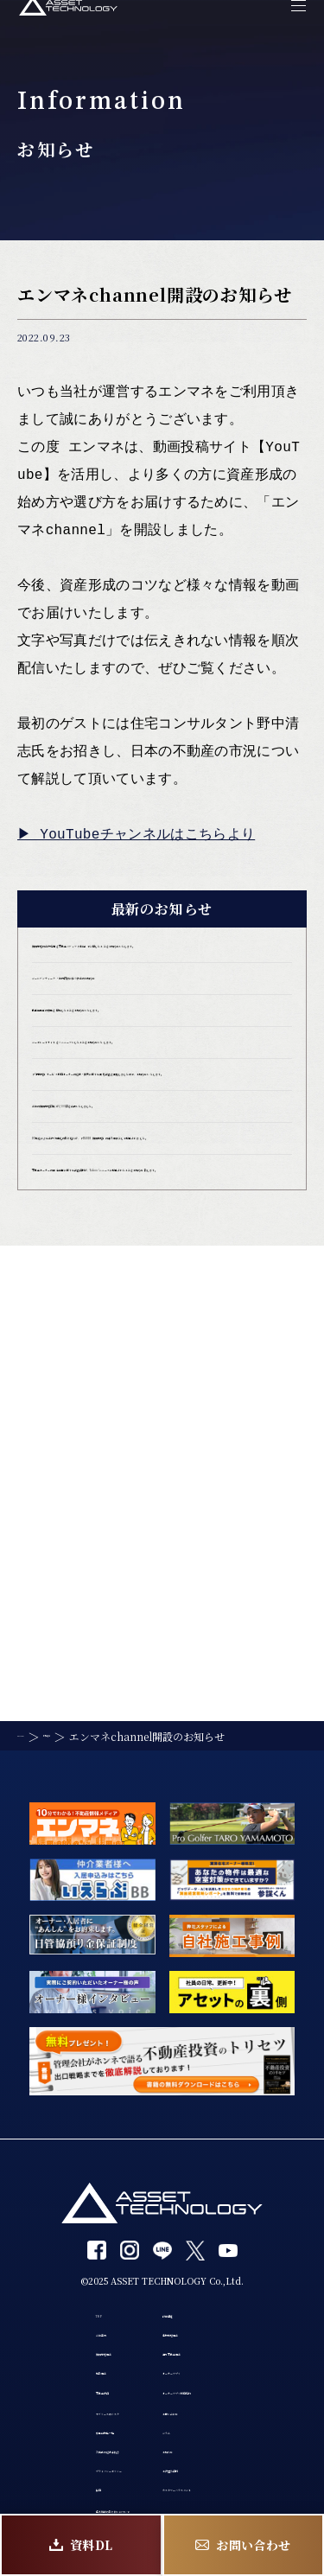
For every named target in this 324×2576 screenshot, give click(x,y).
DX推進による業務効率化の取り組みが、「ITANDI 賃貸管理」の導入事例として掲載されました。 (161, 1367)
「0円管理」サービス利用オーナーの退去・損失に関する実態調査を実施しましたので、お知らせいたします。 (161, 1223)
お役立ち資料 (198, 2420)
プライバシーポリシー (77, 2420)
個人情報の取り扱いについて (96, 2489)
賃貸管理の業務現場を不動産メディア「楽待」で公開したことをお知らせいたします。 (161, 962)
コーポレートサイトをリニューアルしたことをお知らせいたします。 (160, 1151)
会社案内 (41, 2182)
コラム (180, 2353)
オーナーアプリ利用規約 (228, 2283)
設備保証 (186, 2149)
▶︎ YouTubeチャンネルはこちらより (137, 835)
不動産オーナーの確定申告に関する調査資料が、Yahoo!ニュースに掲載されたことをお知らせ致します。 (157, 1447)
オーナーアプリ (203, 2250)
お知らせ (186, 2386)
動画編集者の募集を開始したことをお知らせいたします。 (161, 1088)
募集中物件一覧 (59, 2353)
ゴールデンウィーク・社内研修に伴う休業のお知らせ (161, 1025)
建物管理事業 (198, 2182)
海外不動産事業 (204, 2216)
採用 (29, 2454)
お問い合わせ (198, 2319)
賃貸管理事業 (53, 2216)
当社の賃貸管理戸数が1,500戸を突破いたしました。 (158, 1295)
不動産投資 (47, 2283)
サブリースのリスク (70, 2319)
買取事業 (41, 2250)
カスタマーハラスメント (228, 2454)
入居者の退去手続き (71, 2386)
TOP (29, 2149)
